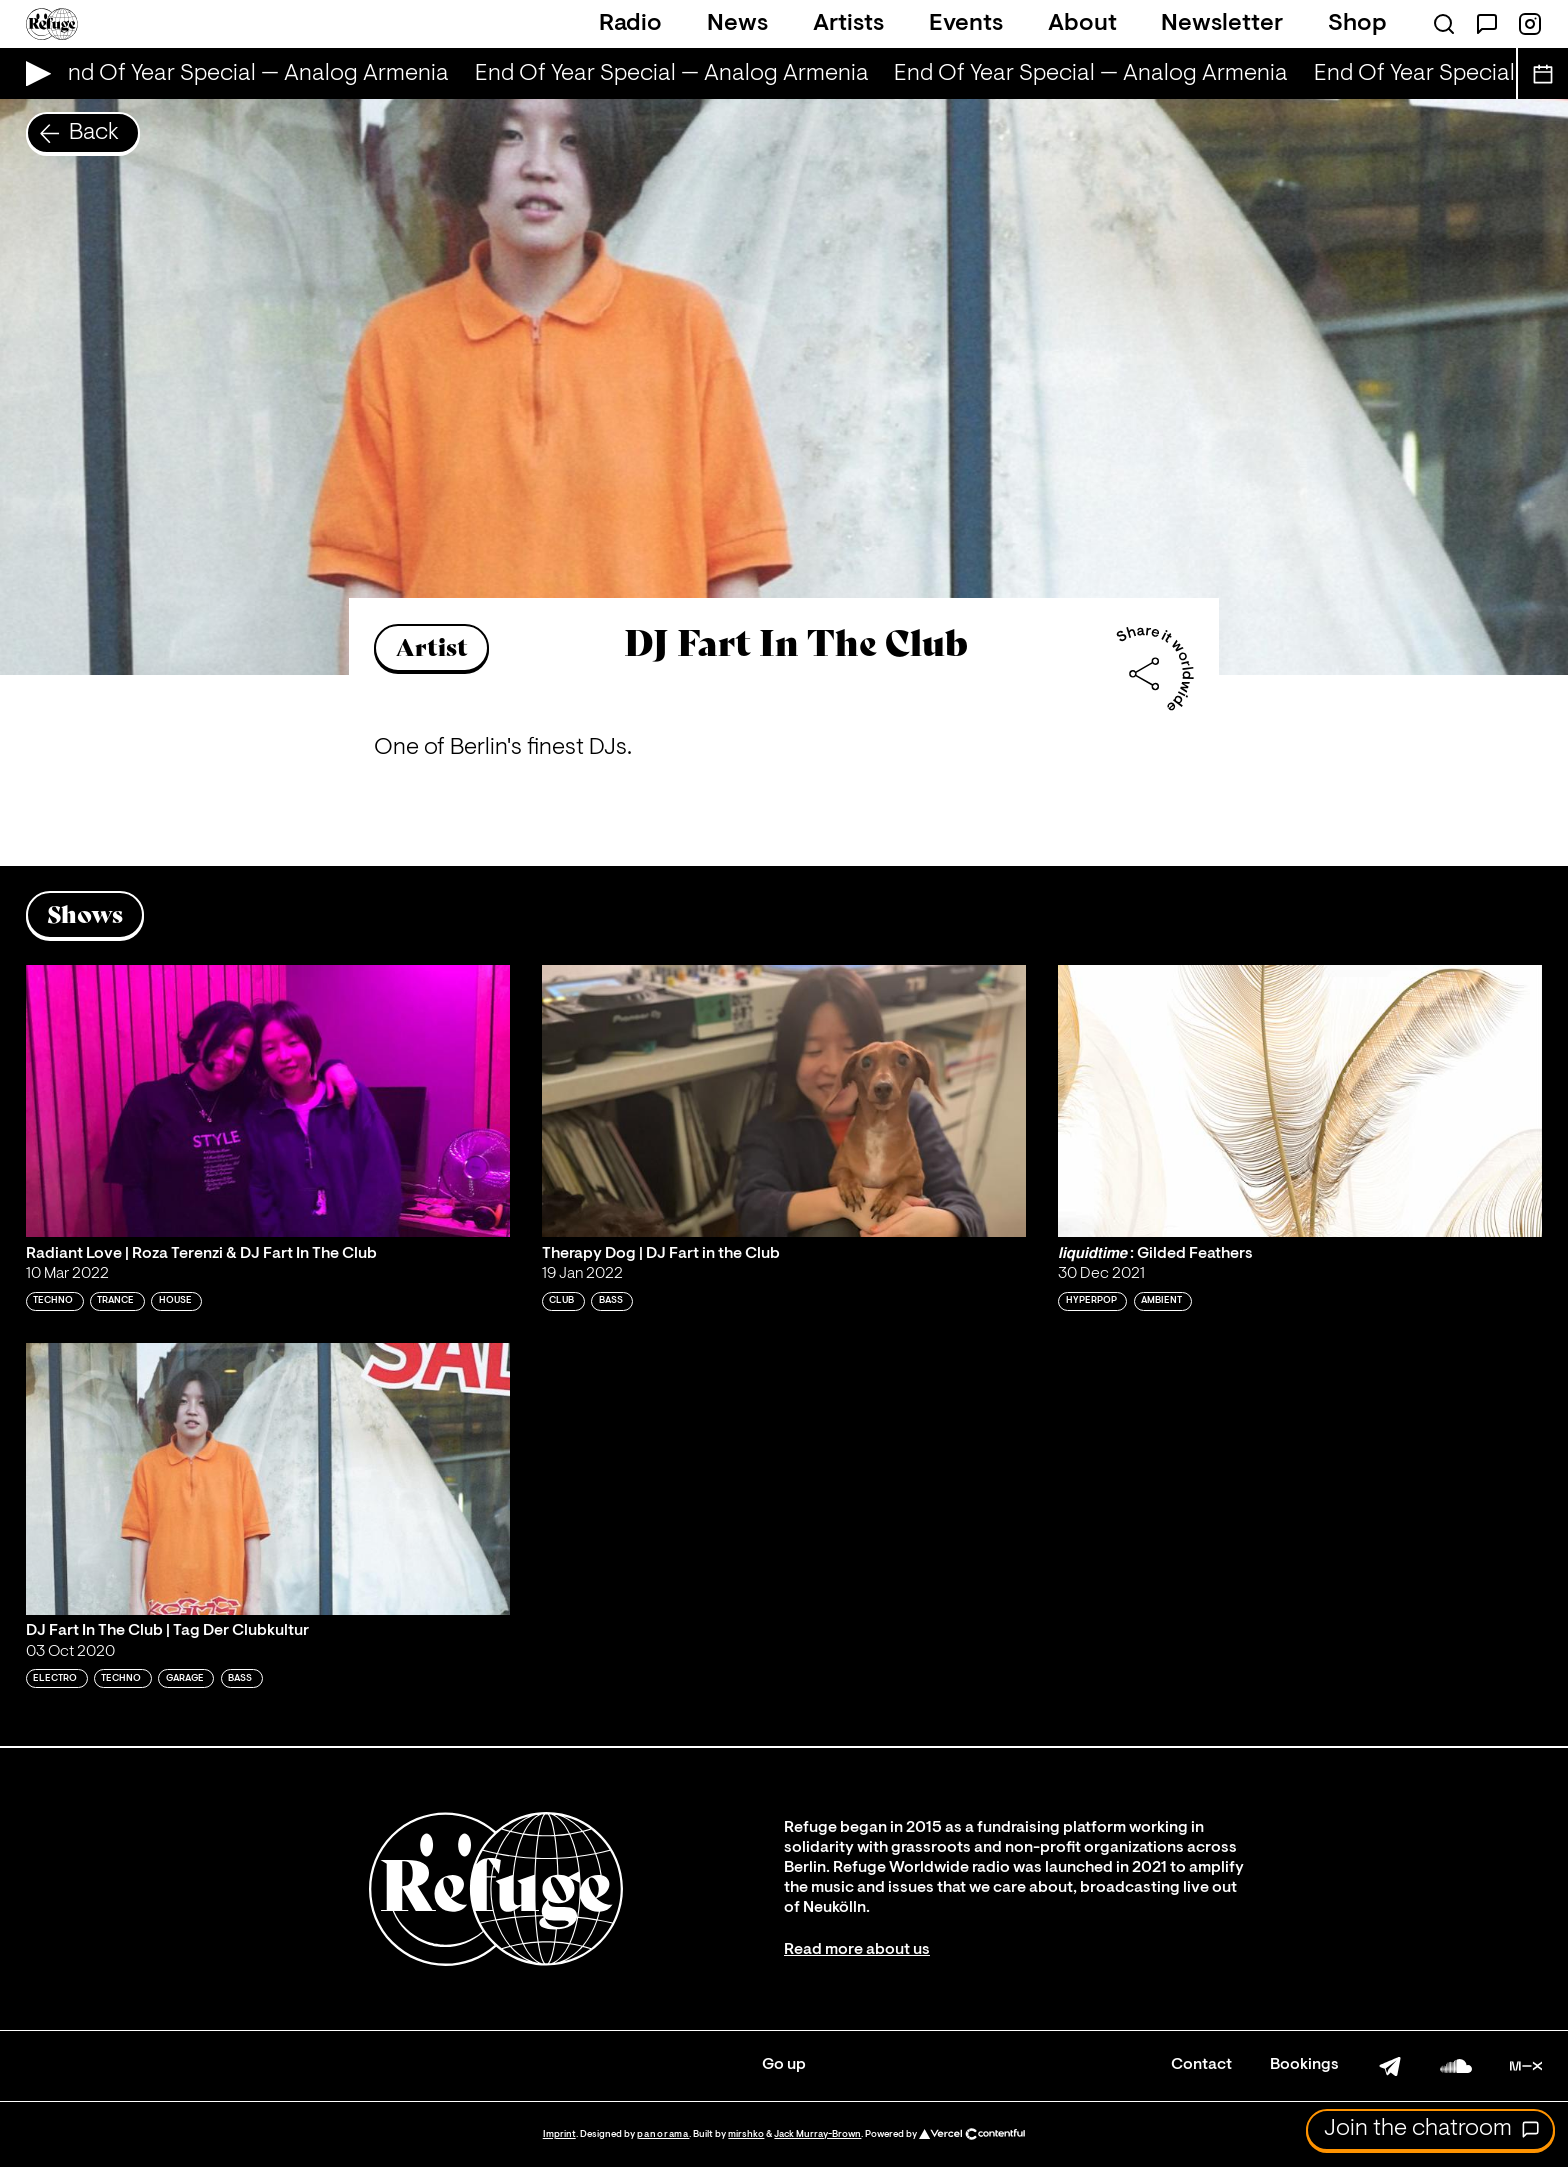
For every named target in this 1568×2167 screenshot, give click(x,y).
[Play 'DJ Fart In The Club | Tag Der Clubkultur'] (268, 1479)
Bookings (1304, 2065)
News (737, 24)
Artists (848, 24)
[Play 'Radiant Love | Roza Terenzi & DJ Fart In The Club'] (268, 1101)
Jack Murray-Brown (817, 2134)
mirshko (746, 2134)
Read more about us (857, 1950)
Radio (630, 24)
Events (966, 24)
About (1082, 24)
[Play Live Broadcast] (33, 73)
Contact (1201, 2065)
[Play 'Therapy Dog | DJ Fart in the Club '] (784, 1101)
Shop (1357, 24)
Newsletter (1222, 24)
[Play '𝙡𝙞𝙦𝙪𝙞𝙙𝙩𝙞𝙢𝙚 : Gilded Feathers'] (1300, 1101)
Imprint (559, 2134)
